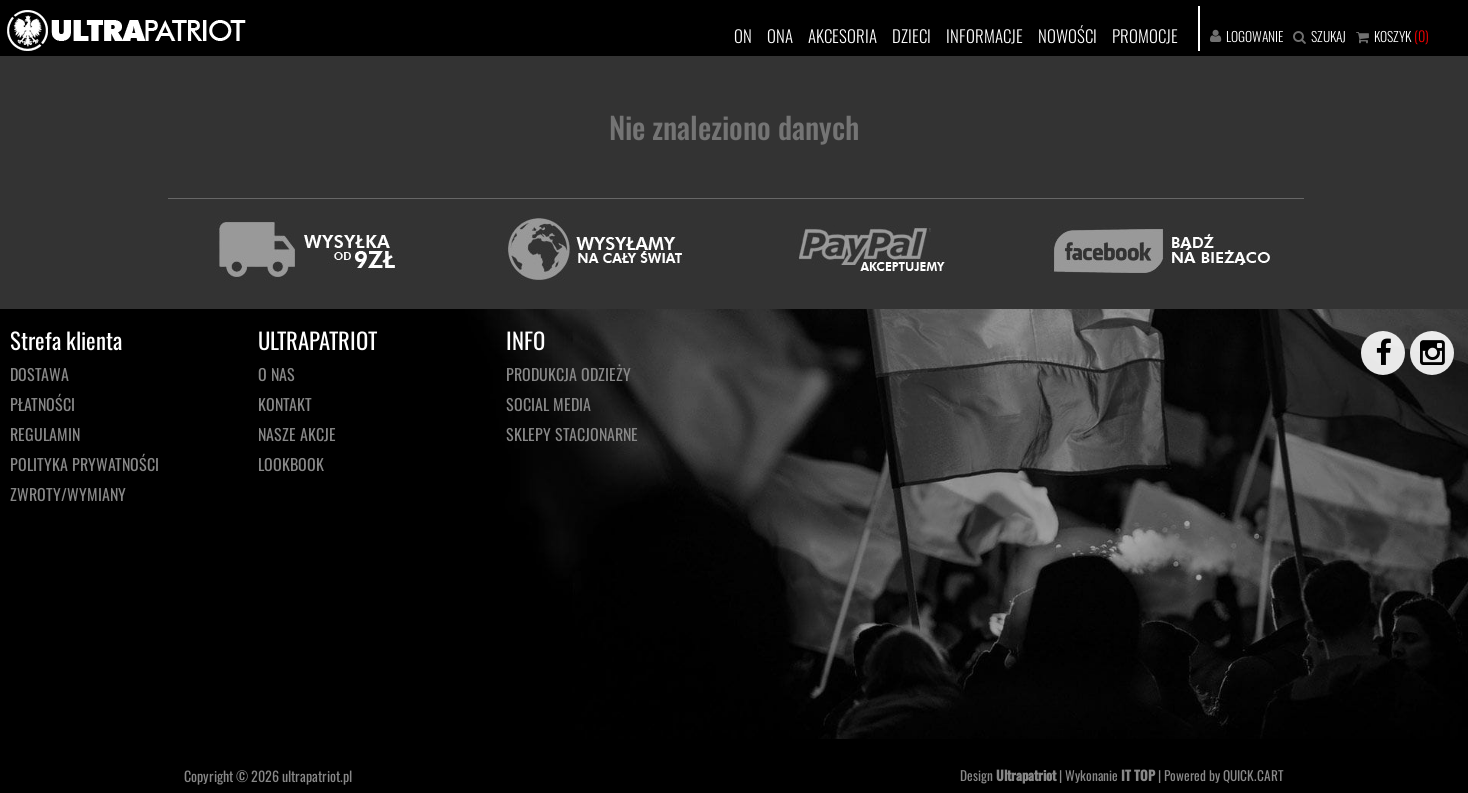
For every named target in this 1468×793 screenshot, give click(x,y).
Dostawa (39, 374)
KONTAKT (285, 404)
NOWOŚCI (1067, 35)
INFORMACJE (984, 35)
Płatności (42, 404)
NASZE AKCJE (297, 434)
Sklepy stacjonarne (572, 434)
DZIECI (911, 35)
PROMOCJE (1145, 35)
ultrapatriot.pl (317, 775)
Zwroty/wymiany (68, 494)
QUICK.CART (1253, 775)
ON (743, 35)
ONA (780, 35)
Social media (548, 404)
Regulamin (45, 434)
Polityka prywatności (84, 464)
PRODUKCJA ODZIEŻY (568, 374)
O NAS (276, 374)
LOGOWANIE (1254, 36)
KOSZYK (1392, 36)
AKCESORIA (842, 35)
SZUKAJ (1328, 36)
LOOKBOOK (291, 464)
